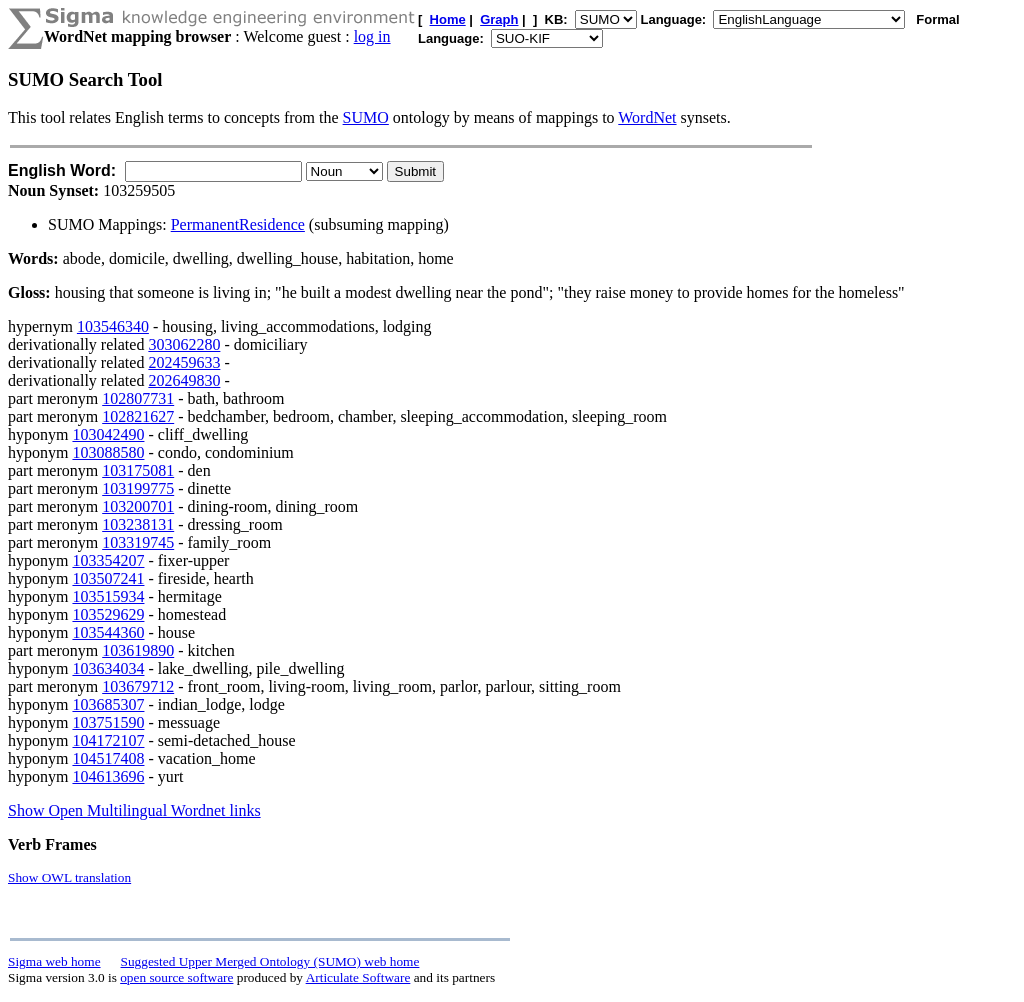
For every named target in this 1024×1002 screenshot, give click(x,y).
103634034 (108, 668)
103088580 (108, 452)
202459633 (184, 362)
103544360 (108, 632)
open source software (176, 977)
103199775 (138, 488)
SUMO (366, 117)
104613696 (108, 776)
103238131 (138, 524)
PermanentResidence (238, 224)
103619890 (138, 650)
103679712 (138, 686)
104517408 (108, 758)
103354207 (108, 560)
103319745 (138, 542)
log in (372, 36)
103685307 (108, 704)
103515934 (108, 596)
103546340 (113, 326)
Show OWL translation (69, 877)
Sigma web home (54, 961)
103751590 (108, 722)
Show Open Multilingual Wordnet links (134, 810)
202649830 (184, 380)
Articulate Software (358, 977)
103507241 (108, 578)
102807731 (138, 398)
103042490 (108, 434)
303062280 (184, 344)
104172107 (108, 740)
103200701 (138, 506)
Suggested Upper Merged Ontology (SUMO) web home (270, 961)
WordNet (647, 117)
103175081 (138, 470)
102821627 (138, 416)
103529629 (108, 614)
